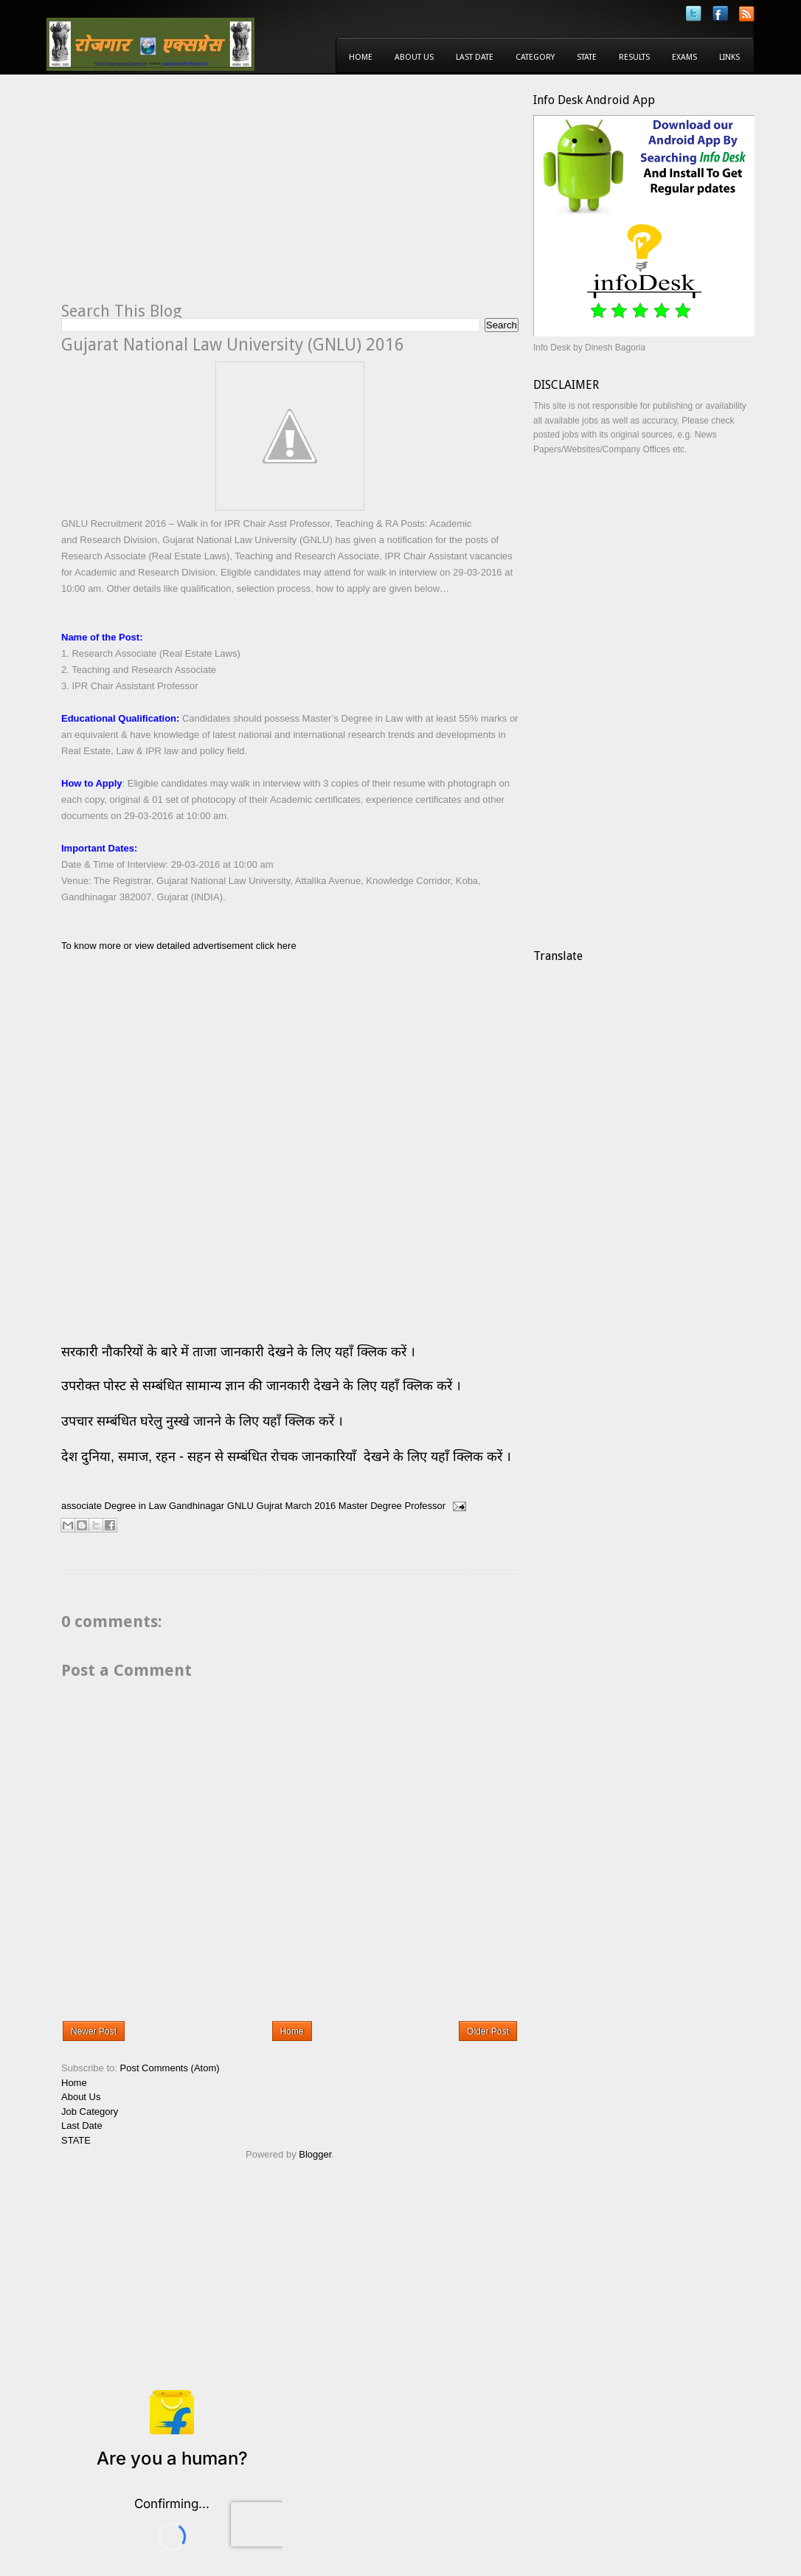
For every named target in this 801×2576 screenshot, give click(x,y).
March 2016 (310, 1505)
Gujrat (269, 1505)
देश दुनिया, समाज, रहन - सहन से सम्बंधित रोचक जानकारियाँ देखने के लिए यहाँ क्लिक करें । (288, 1456)
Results (634, 57)
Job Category (89, 2111)
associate (81, 1505)
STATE (76, 2140)
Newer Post (94, 2031)
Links (729, 57)
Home (360, 57)
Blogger (315, 2154)
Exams (684, 57)
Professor (424, 1505)
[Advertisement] (185, 196)
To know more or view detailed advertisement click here (179, 945)
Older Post (488, 2031)
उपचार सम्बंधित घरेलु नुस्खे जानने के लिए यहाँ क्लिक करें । (202, 1421)
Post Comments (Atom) (170, 2067)
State (587, 57)
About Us (414, 57)
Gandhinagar (196, 1505)
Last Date (474, 57)
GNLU (240, 1505)
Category (535, 57)
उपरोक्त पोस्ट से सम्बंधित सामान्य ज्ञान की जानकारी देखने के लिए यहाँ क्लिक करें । (263, 1385)
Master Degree (370, 1505)
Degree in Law (136, 1505)
